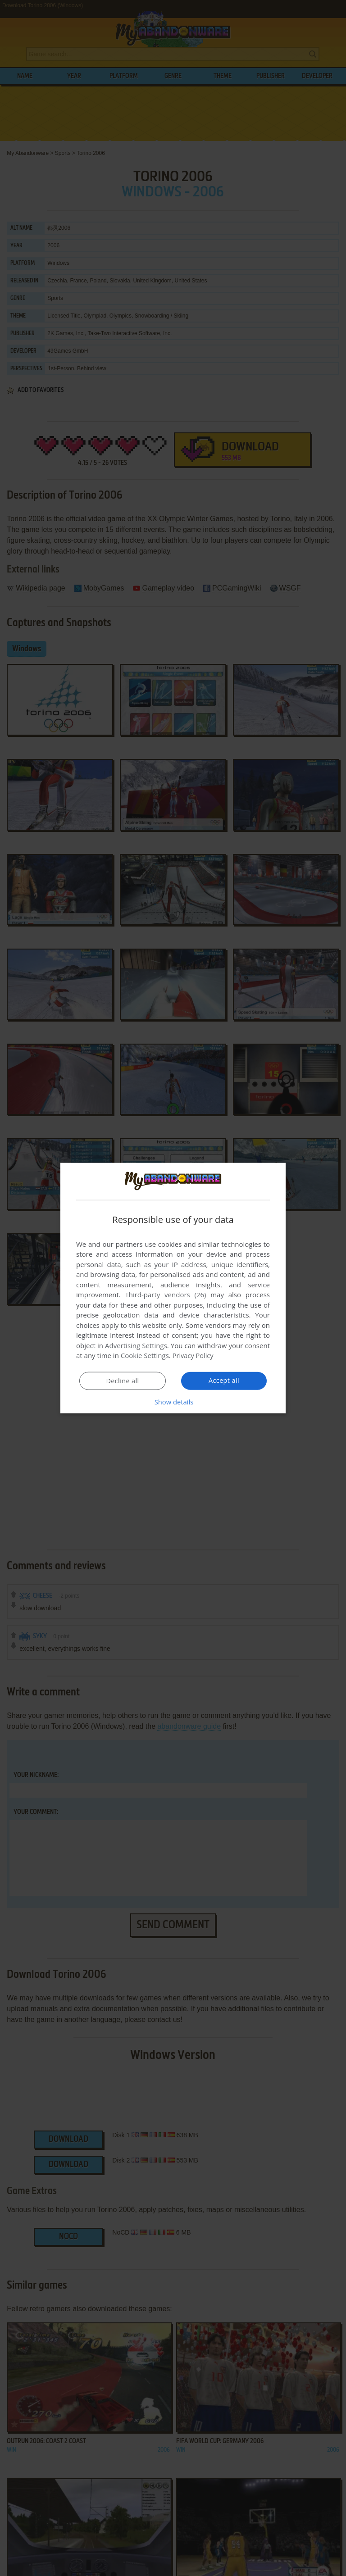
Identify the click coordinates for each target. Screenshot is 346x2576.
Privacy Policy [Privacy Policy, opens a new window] (194, 1355)
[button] (173, 1402)
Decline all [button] (122, 1381)
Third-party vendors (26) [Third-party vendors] (165, 1294)
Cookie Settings (145, 1355)
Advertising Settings (136, 1345)
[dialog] (173, 1288)
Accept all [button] (224, 1380)
